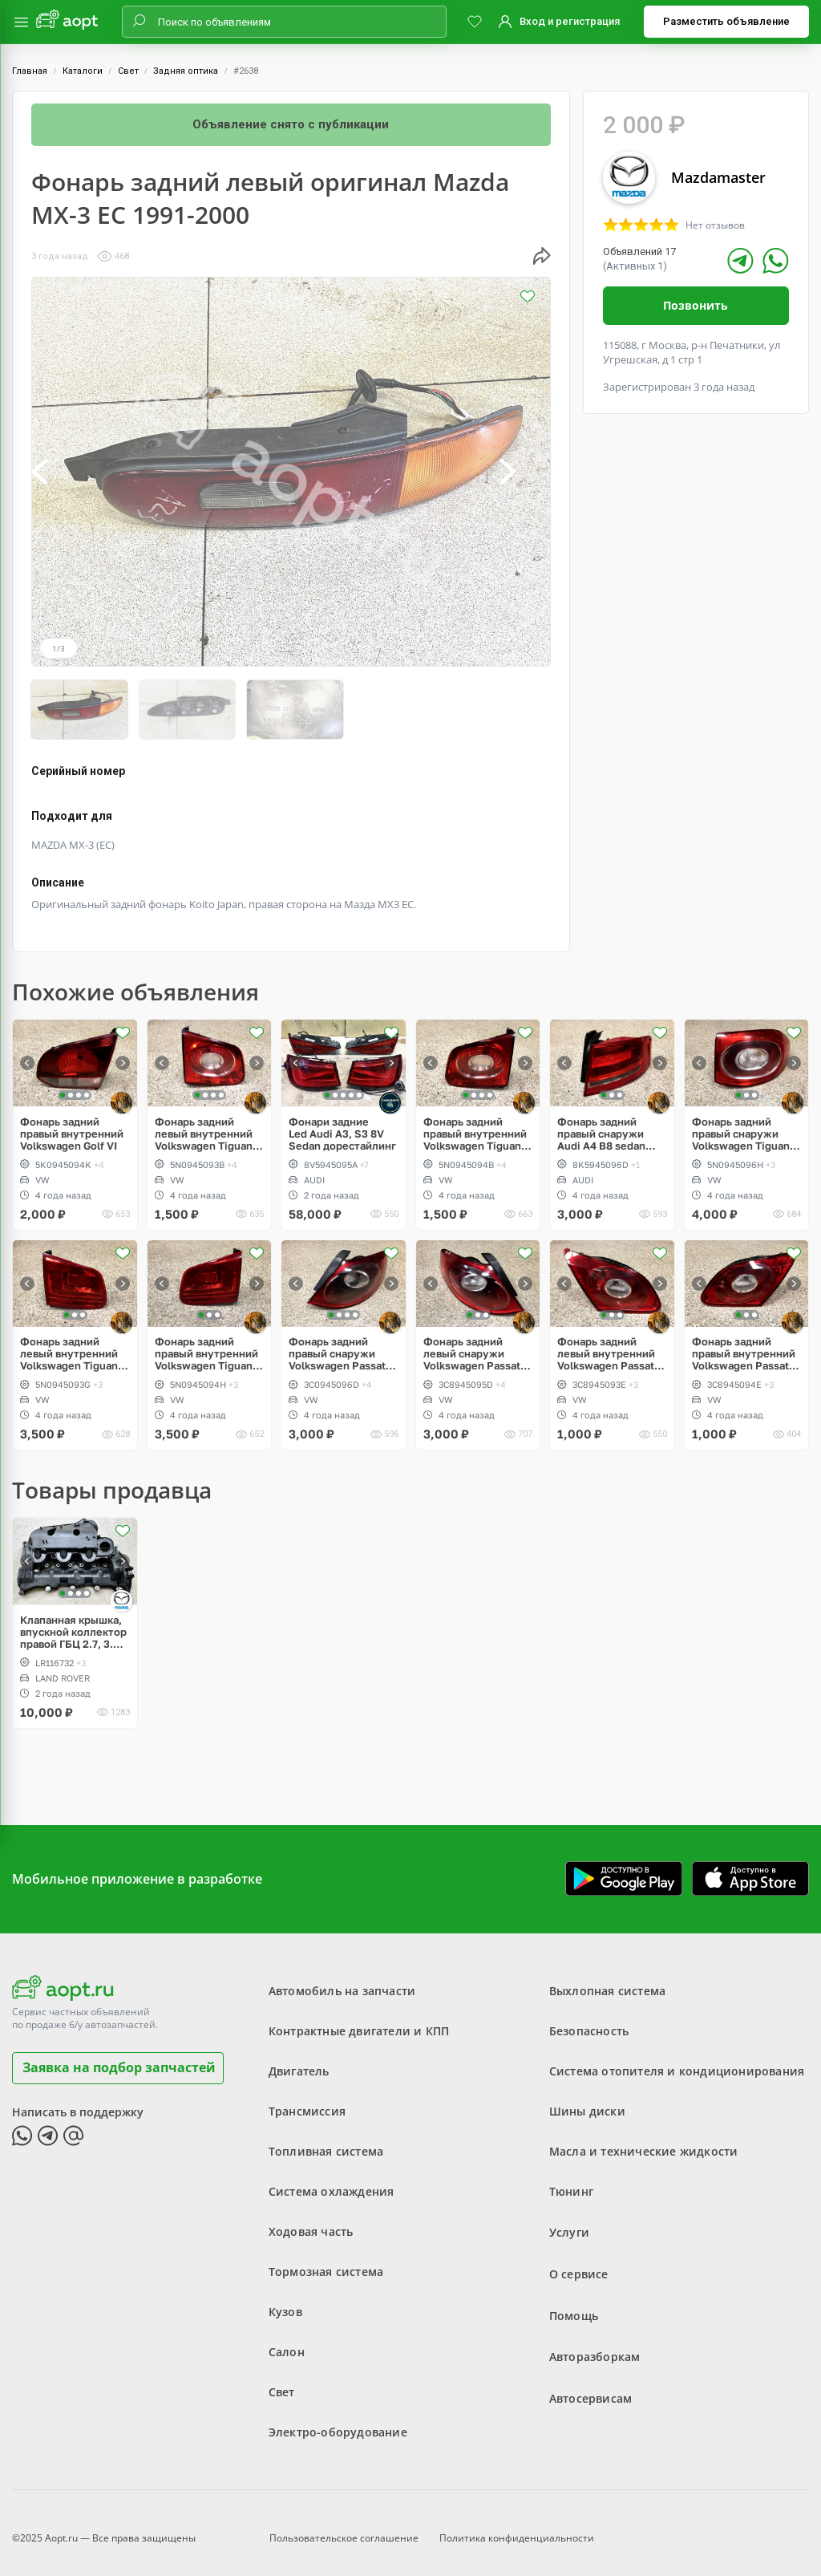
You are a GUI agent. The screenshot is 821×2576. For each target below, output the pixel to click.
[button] (57, 472)
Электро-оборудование (338, 2420)
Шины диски (587, 2099)
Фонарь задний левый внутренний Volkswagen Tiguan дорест (204, 1123)
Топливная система (326, 2140)
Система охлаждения (331, 2180)
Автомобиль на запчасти (342, 1979)
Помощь (573, 2300)
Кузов (285, 2300)
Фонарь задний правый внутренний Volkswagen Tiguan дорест (475, 1123)
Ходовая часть (311, 2220)
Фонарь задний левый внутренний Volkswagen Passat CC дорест (606, 1343)
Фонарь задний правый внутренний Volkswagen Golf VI (71, 1123)
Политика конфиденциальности (516, 2523)
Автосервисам (590, 2380)
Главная (29, 71)
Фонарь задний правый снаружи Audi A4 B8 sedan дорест (601, 1123)
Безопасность (589, 2019)
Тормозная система (326, 2260)
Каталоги (83, 71)
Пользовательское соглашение (344, 2523)
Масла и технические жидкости (643, 2140)
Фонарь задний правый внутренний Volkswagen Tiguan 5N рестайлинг (206, 1343)
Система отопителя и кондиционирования (676, 2059)
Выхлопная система (607, 1979)
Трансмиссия (307, 2099)
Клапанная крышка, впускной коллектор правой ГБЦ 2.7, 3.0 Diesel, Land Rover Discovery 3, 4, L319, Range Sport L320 (73, 1621)
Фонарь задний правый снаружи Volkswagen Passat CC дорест (337, 1343)
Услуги (569, 2220)
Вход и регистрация (570, 21)
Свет (128, 71)
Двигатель (299, 2059)
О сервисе (579, 2260)
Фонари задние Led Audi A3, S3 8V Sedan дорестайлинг (342, 1123)
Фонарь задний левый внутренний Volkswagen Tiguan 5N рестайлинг (69, 1343)
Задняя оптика (185, 71)
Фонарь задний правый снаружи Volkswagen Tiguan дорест (741, 1123)
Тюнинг (571, 2180)
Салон (287, 2340)
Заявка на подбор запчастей (119, 2056)
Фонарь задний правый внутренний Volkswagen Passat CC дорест (743, 1343)
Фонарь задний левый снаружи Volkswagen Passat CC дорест (471, 1343)
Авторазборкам (595, 2340)
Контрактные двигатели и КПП (359, 2019)
